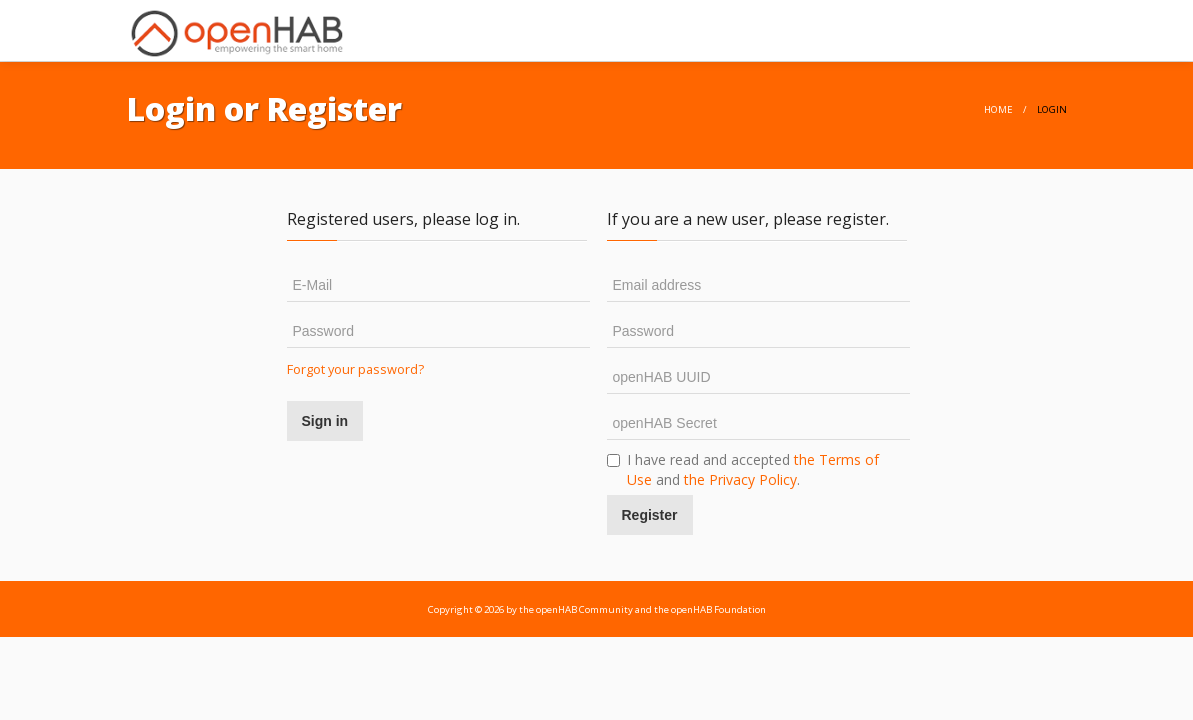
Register (650, 515)
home (998, 109)
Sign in (325, 421)
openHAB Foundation (718, 609)
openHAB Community (584, 609)
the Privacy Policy (740, 479)
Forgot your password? (355, 369)
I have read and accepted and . (743, 469)
